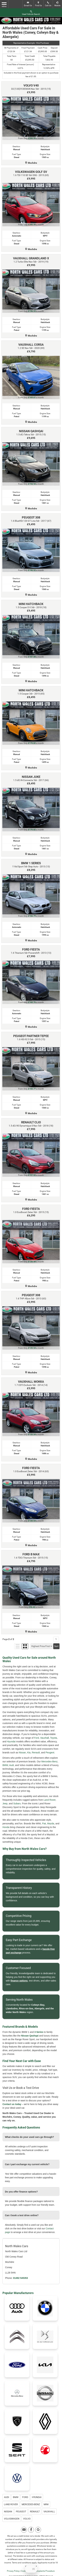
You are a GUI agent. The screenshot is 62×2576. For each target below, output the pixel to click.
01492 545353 (20, 2278)
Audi (11, 1765)
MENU (4, 4)
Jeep (4, 1803)
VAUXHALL (49, 2511)
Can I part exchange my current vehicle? (27, 2164)
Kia (28, 1752)
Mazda (50, 1823)
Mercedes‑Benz (49, 1761)
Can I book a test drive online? (22, 2215)
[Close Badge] (36, 2566)
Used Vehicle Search (31, 12)
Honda (5, 1827)
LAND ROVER (11, 2504)
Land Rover (50, 1799)
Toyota (53, 1737)
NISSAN (8, 2511)
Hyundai (11, 1741)
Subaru (17, 1803)
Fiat (44, 1823)
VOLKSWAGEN (11, 2518)
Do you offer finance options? (21, 2191)
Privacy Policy (13, 2571)
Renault (36, 1752)
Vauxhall (44, 1737)
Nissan (22, 1752)
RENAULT (35, 2511)
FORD (25, 2497)
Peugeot (50, 1752)
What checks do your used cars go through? (29, 2137)
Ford (36, 1737)
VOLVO (27, 2518)
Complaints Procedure (45, 2571)
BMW (5, 1765)
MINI (46, 2504)
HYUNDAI (36, 2497)
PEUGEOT (21, 2511)
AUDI (6, 2497)
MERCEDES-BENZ (31, 2504)
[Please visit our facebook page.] (31, 2530)
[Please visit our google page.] (38, 2530)
